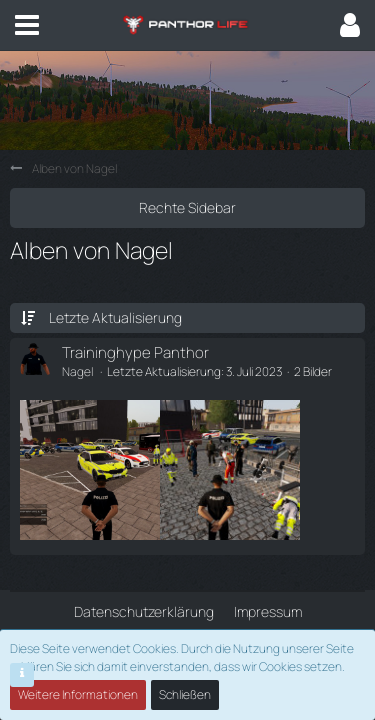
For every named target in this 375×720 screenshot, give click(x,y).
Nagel (77, 371)
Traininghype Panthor (135, 352)
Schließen (185, 694)
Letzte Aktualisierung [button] (115, 317)
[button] (27, 25)
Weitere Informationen (78, 694)
